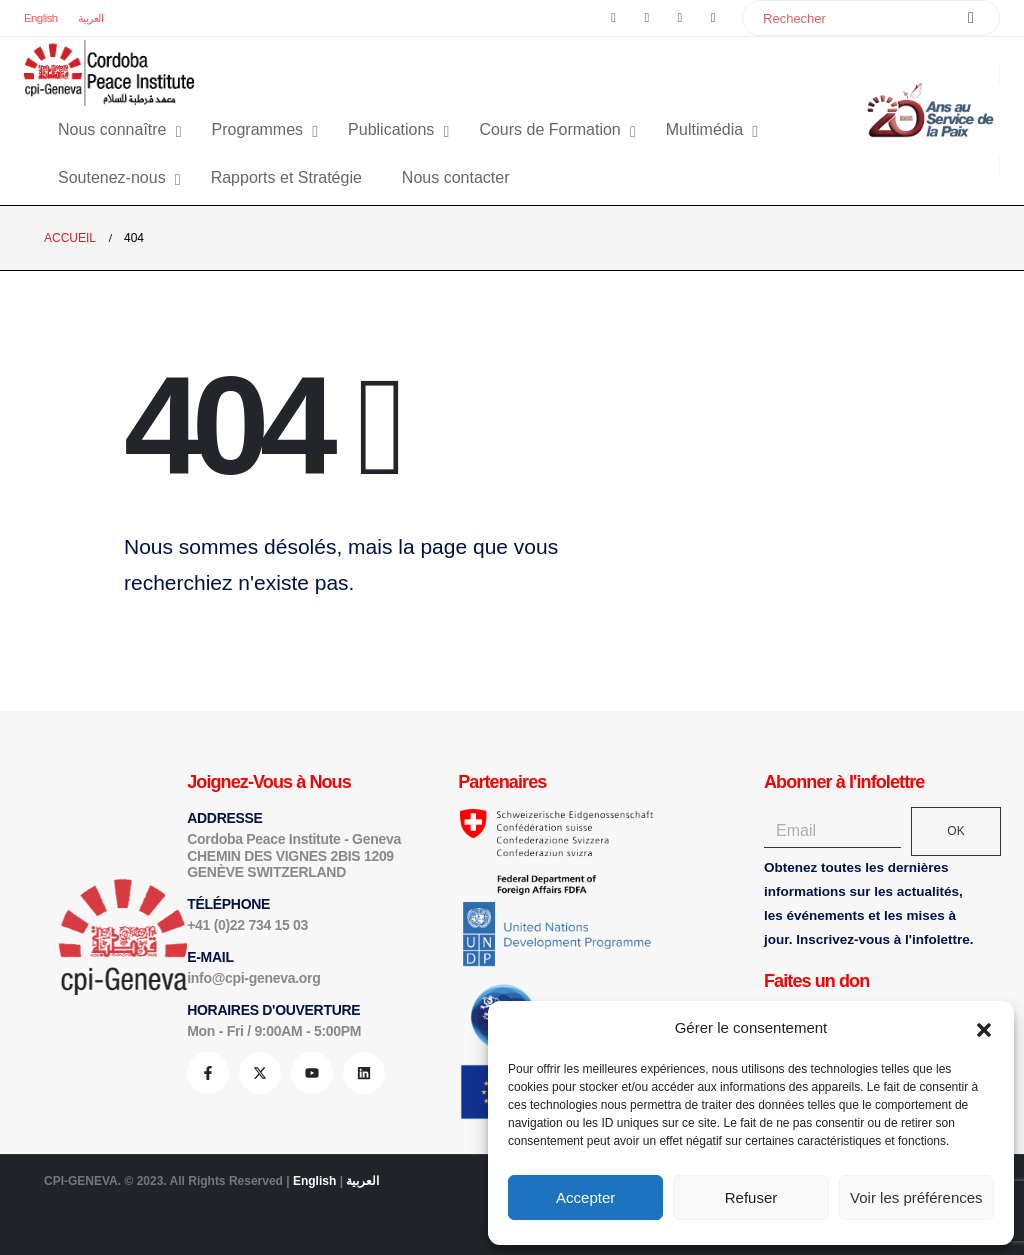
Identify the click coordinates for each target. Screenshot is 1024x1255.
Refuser (751, 1197)
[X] (647, 18)
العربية (91, 18)
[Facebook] (614, 18)
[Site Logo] (109, 73)
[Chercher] (971, 18)
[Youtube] (680, 18)
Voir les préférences (916, 1197)
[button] (984, 1028)
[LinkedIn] (713, 18)
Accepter (585, 1197)
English (41, 18)
